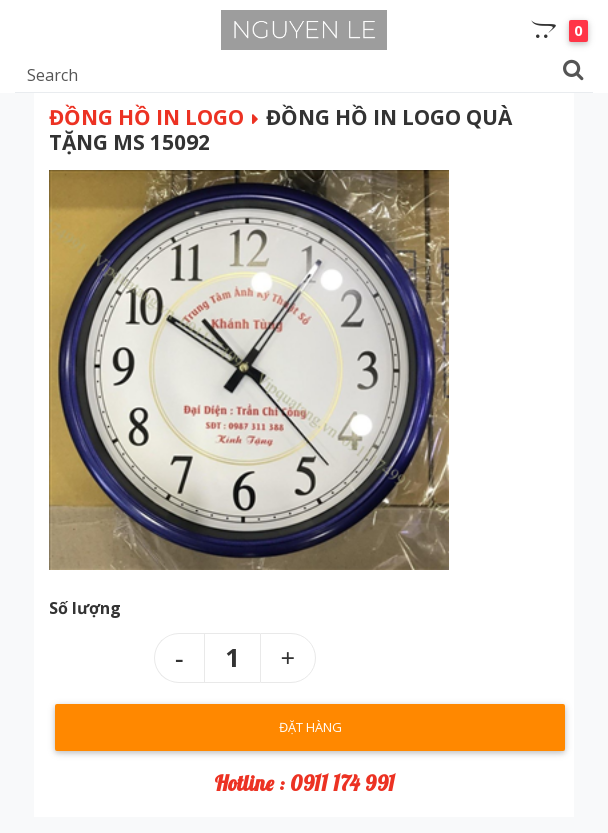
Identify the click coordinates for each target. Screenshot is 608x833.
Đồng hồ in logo (146, 117)
